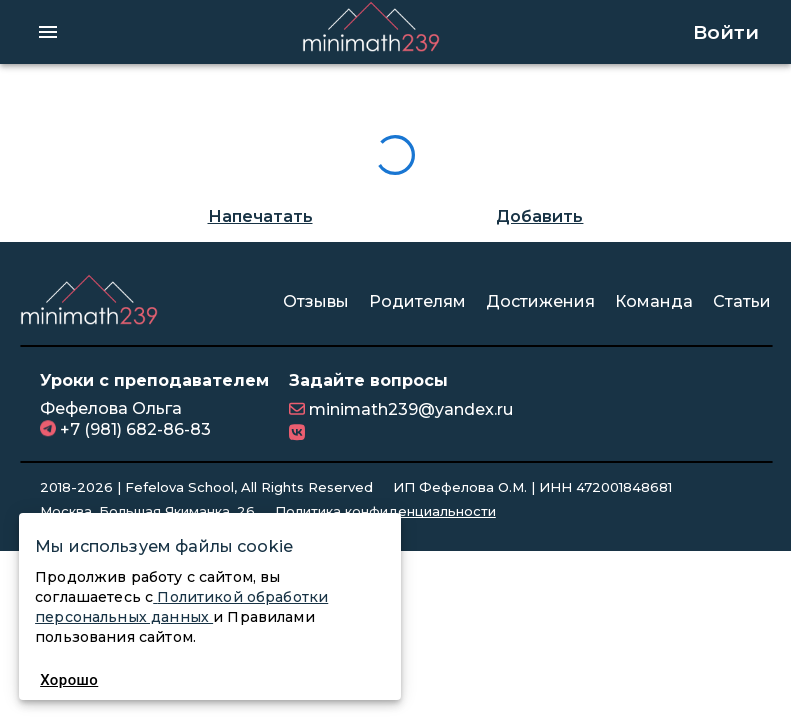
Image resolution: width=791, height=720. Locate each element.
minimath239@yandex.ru (409, 409)
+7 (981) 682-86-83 (133, 429)
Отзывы (316, 301)
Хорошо (70, 680)
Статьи (742, 301)
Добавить (539, 216)
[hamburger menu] (48, 32)
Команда (654, 301)
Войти (726, 32)
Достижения (540, 301)
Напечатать (260, 216)
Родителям (417, 301)
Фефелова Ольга (111, 408)
